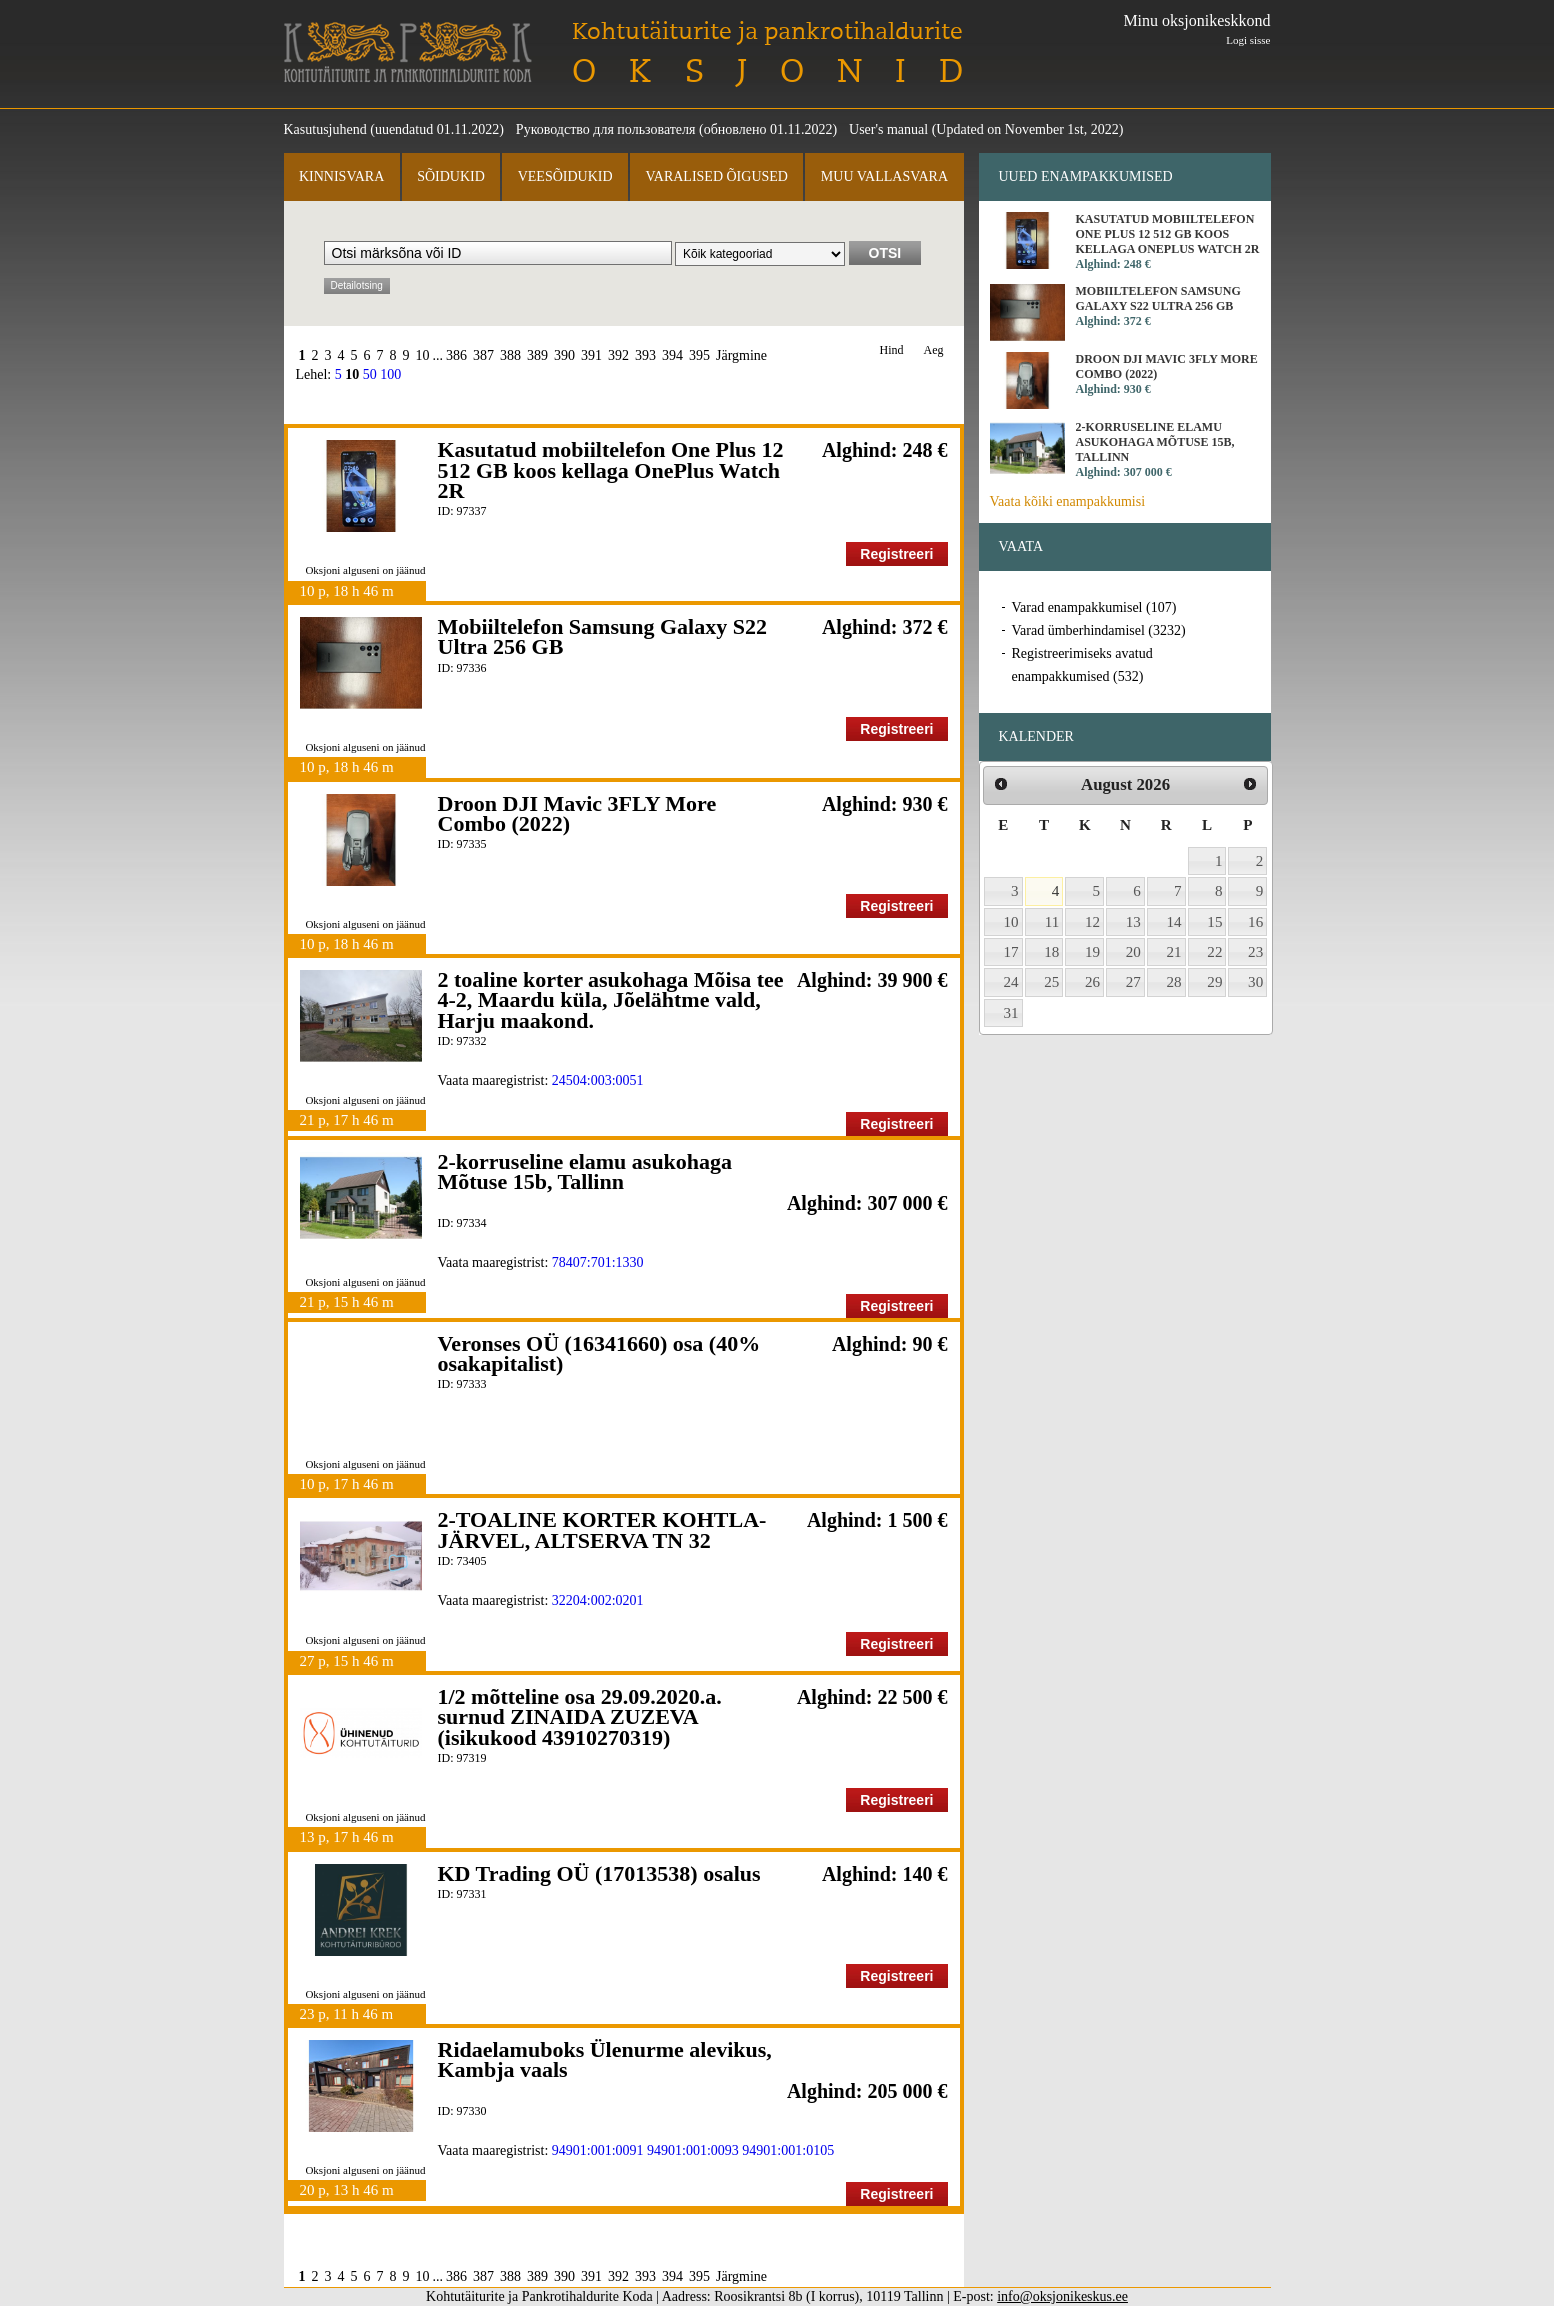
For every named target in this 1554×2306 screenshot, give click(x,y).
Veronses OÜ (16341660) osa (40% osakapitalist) (599, 1353)
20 (1133, 952)
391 (591, 355)
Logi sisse (1248, 40)
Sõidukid (451, 176)
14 (1174, 922)
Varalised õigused (716, 176)
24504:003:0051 (598, 1080)
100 (390, 374)
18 (1051, 952)
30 (1255, 982)
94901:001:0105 (788, 2150)
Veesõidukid (565, 176)
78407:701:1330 (598, 1262)
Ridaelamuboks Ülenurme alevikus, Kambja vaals (605, 2059)
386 (456, 355)
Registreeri (896, 554)
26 (1092, 982)
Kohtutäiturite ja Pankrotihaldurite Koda (408, 52)
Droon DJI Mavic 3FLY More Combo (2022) (577, 813)
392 (618, 355)
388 (510, 355)
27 (1133, 982)
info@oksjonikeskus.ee (1062, 2296)
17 (1011, 952)
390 (564, 355)
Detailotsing (357, 285)
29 (1214, 982)
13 (1133, 922)
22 (1214, 952)
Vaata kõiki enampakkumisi (1068, 501)
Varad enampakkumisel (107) (1094, 607)
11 (1052, 922)
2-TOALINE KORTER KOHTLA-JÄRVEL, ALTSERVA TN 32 (602, 1529)
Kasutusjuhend (325, 129)
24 (1011, 982)
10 (423, 355)
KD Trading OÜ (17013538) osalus (599, 1873)
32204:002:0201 (598, 1600)
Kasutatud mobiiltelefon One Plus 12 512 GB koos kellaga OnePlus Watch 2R (611, 470)
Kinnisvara (341, 176)
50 (370, 374)
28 (1174, 982)
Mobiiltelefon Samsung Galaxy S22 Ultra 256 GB (602, 636)
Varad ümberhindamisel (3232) (1099, 630)
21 (1174, 952)
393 (645, 355)
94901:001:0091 (598, 2150)
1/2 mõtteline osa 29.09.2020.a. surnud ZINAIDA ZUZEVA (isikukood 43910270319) (580, 1717)
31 (1011, 1013)
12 (1092, 922)
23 (1255, 952)
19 (1092, 952)
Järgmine (741, 355)
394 (672, 355)
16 (1255, 922)
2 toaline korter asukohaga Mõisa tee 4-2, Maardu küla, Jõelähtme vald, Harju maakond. (611, 1000)
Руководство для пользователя (606, 129)
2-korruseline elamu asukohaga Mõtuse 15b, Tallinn (585, 1171)
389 (537, 355)
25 (1051, 982)
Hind (892, 350)
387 (483, 355)
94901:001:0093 (693, 2150)
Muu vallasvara (884, 176)
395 (699, 355)
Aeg (934, 350)
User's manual (888, 129)
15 (1214, 922)
